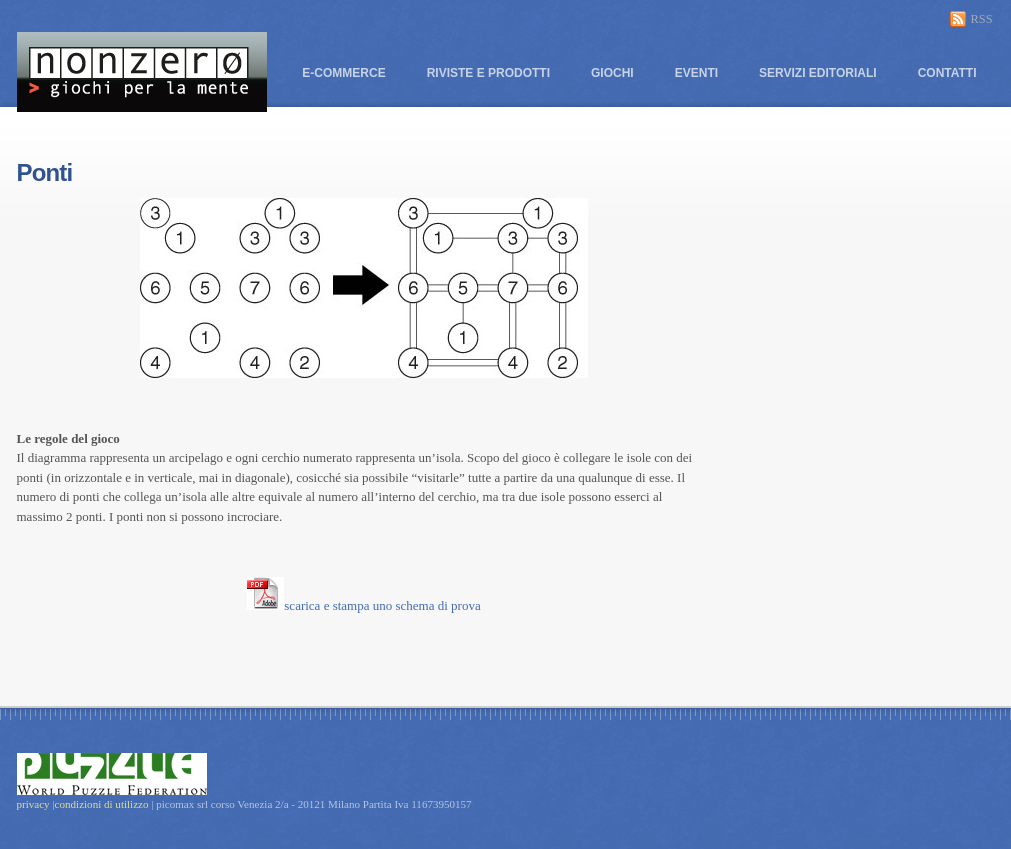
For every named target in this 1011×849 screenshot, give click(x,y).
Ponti (45, 172)
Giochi (612, 73)
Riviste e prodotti (488, 73)
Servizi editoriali (818, 73)
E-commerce (343, 73)
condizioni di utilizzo (103, 804)
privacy (33, 804)
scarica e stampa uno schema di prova (363, 605)
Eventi (696, 73)
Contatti (947, 73)
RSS (982, 19)
